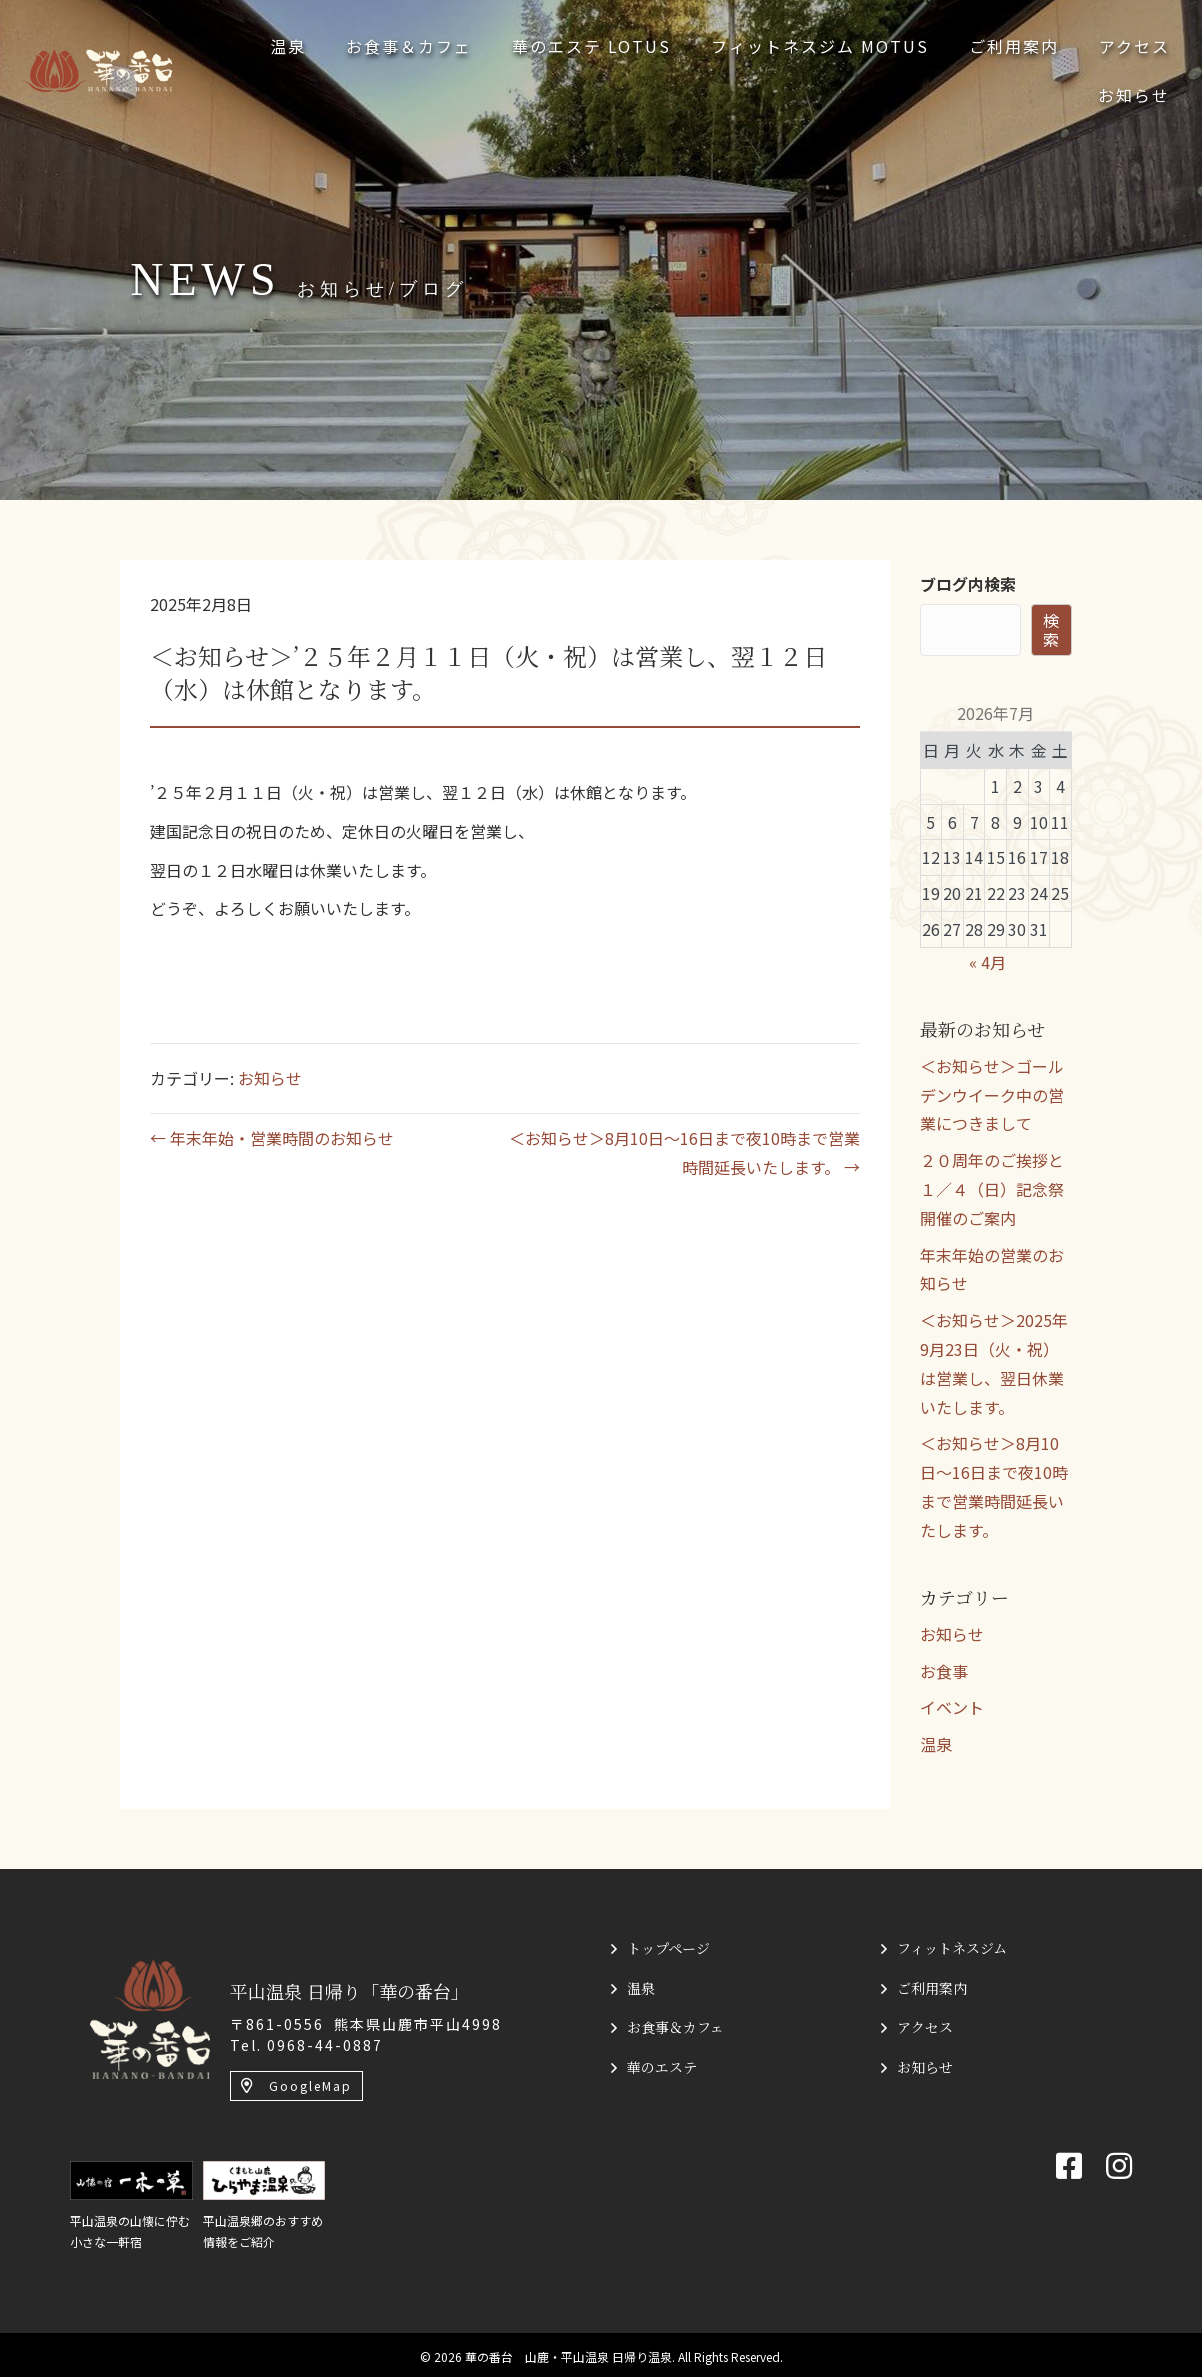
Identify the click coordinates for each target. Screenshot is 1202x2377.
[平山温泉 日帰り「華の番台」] (150, 2016)
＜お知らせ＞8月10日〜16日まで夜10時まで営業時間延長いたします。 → (684, 1152)
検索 (1051, 629)
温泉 (936, 1744)
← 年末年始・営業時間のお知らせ (272, 1138)
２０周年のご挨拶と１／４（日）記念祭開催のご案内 (992, 1189)
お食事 (944, 1671)
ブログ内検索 (968, 584)
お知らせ (270, 1078)
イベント (952, 1707)
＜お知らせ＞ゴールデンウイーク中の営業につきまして (992, 1095)
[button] (296, 2086)
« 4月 (987, 962)
